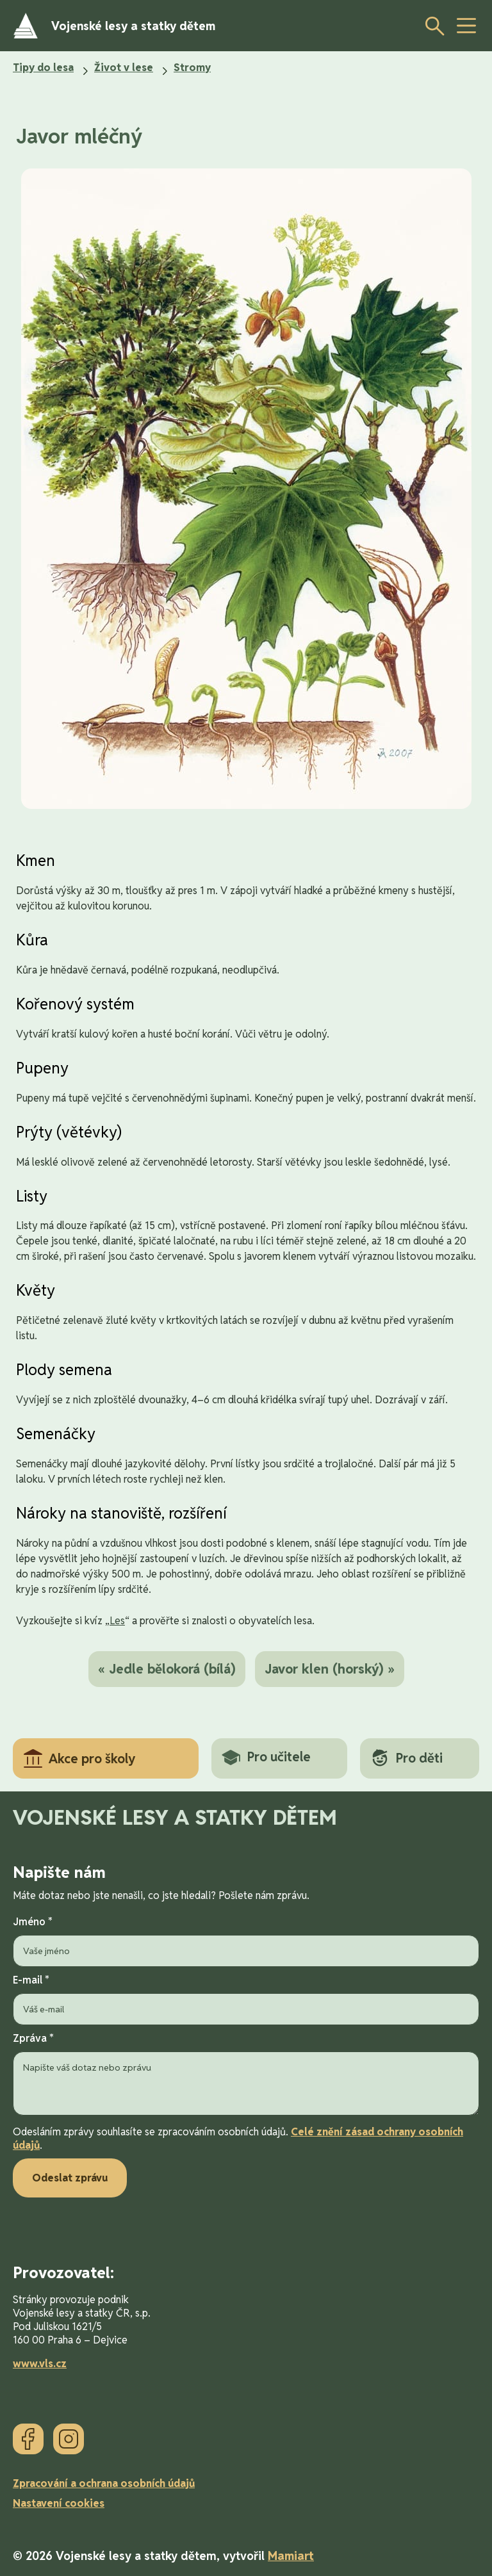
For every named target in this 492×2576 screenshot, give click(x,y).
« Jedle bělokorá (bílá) (167, 1669)
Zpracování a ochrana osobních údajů (104, 2483)
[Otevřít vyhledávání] (431, 25)
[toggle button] (466, 25)
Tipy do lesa (43, 67)
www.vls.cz (40, 2363)
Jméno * (246, 1941)
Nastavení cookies (58, 2503)
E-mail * (246, 1999)
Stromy (192, 67)
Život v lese (123, 67)
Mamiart (291, 2555)
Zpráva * (246, 2075)
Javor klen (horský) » (330, 1669)
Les (117, 1620)
